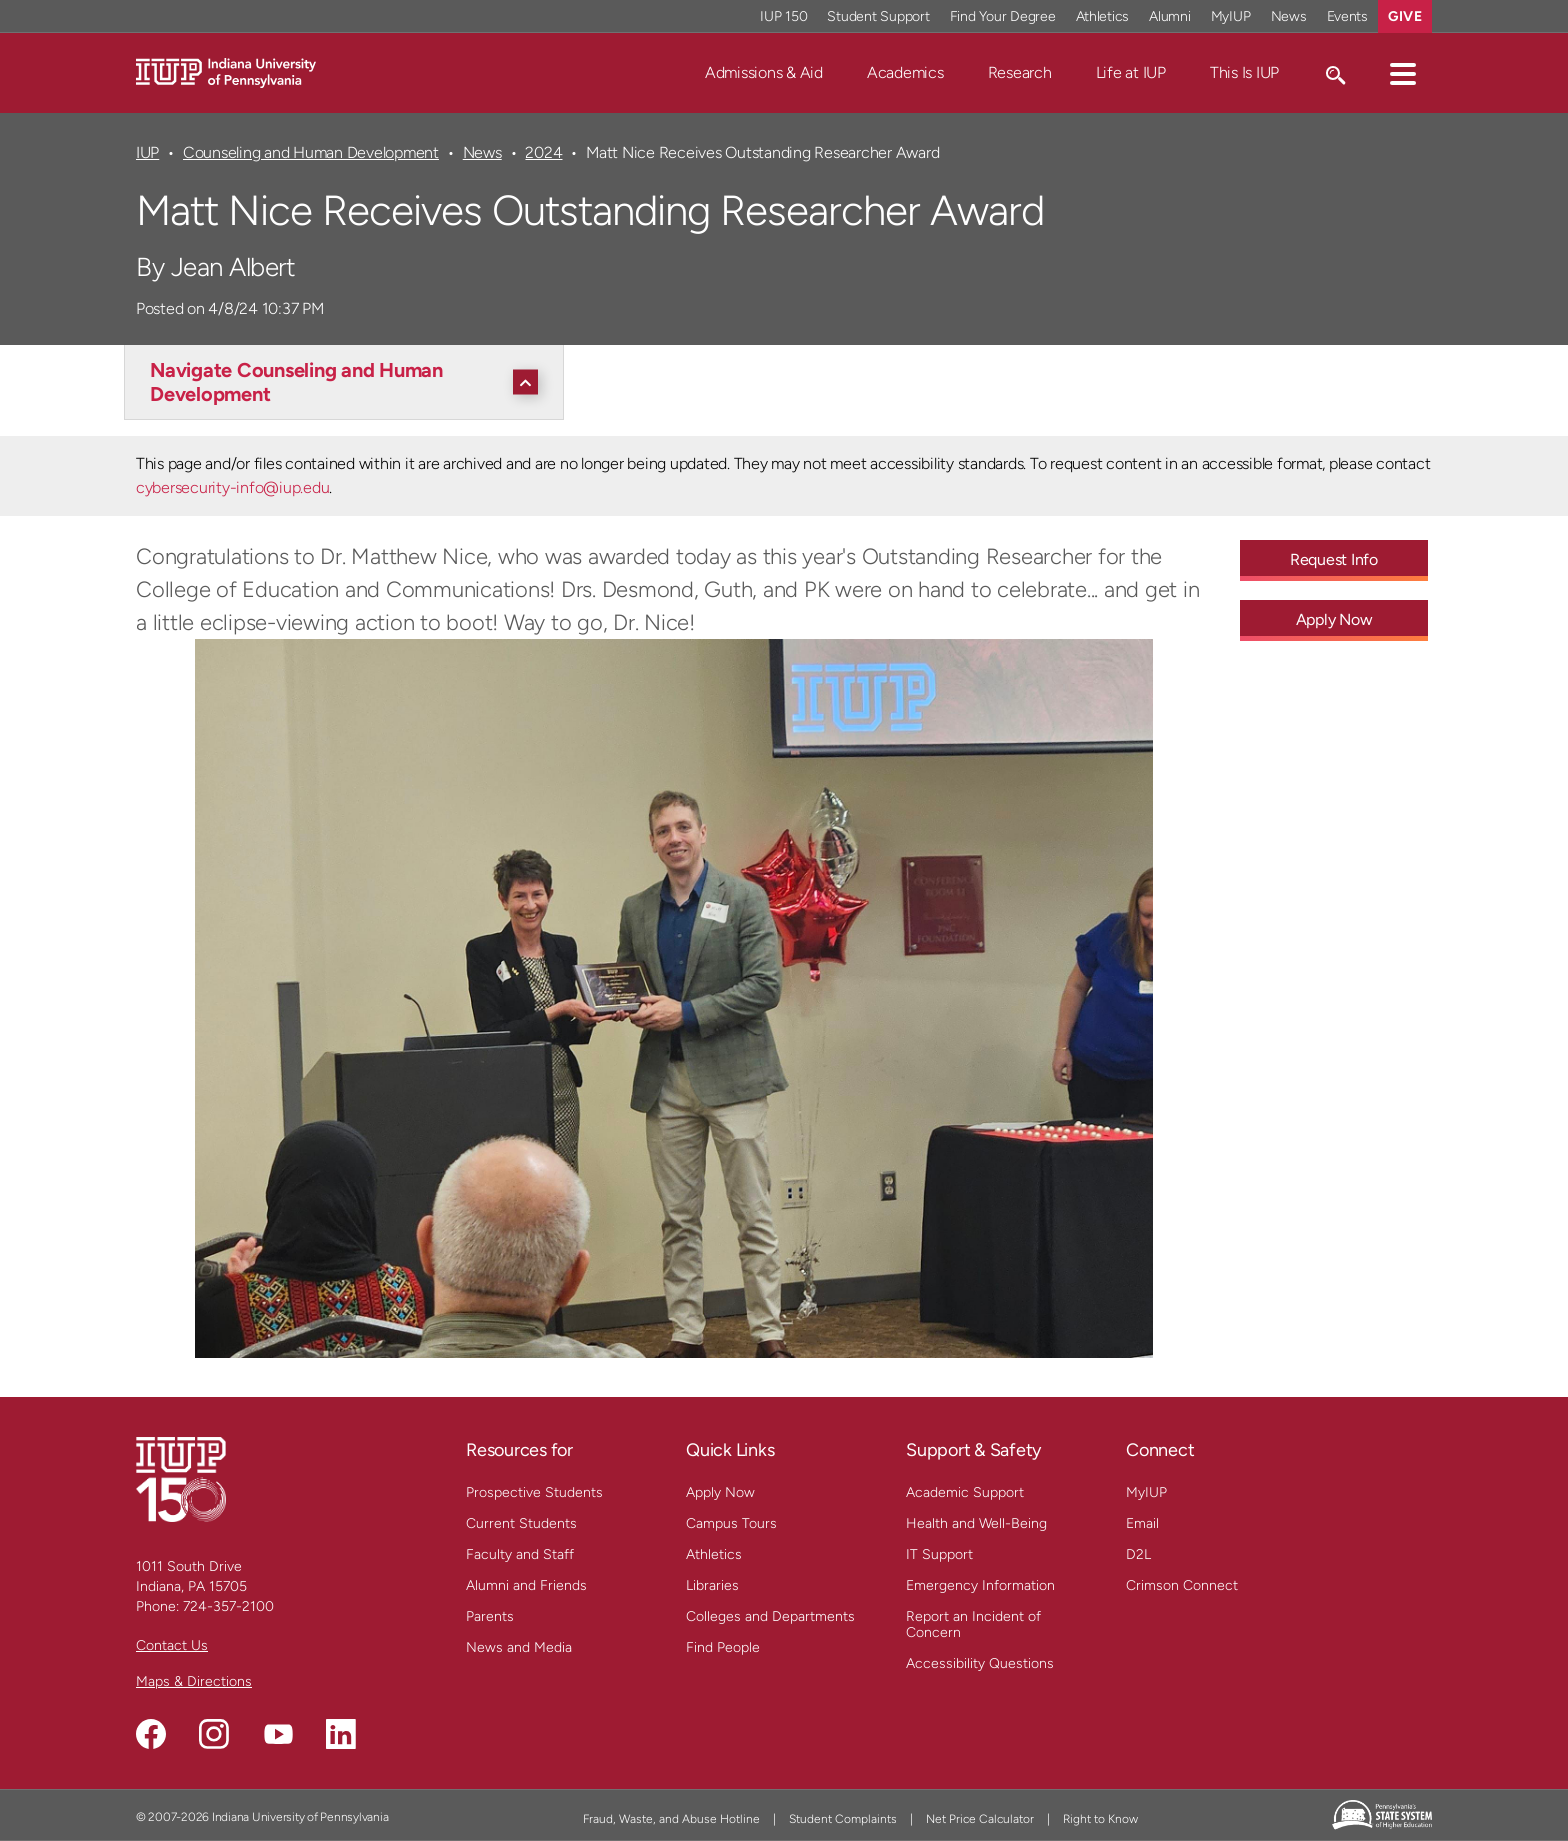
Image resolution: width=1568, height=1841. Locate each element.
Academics (905, 72)
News (482, 152)
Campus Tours (731, 1523)
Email (1142, 1523)
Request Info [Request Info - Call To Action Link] (1334, 559)
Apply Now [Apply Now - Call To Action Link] (1334, 619)
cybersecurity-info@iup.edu (232, 487)
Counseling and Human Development (311, 152)
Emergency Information (980, 1585)
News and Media (519, 1647)
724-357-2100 (228, 1606)
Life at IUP (1131, 72)
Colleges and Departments (770, 1616)
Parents (490, 1616)
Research (1020, 72)
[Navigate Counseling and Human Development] (349, 382)
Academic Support (965, 1492)
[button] (1403, 73)
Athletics (714, 1554)
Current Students (521, 1523)
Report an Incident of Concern (973, 1624)
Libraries (712, 1585)
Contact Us (172, 1645)
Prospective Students (534, 1492)
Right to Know (1100, 1819)
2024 (543, 152)
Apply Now (720, 1492)
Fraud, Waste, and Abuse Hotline (671, 1819)
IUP (147, 152)
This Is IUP (1244, 72)
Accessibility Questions (980, 1663)
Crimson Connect (1182, 1585)
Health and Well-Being (976, 1523)
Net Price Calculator (980, 1819)
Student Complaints (843, 1819)
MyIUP (1146, 1492)
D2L (1138, 1554)
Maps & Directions (194, 1681)
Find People (723, 1647)
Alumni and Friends (526, 1585)
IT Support (939, 1554)
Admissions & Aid (764, 72)
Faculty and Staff (520, 1554)
